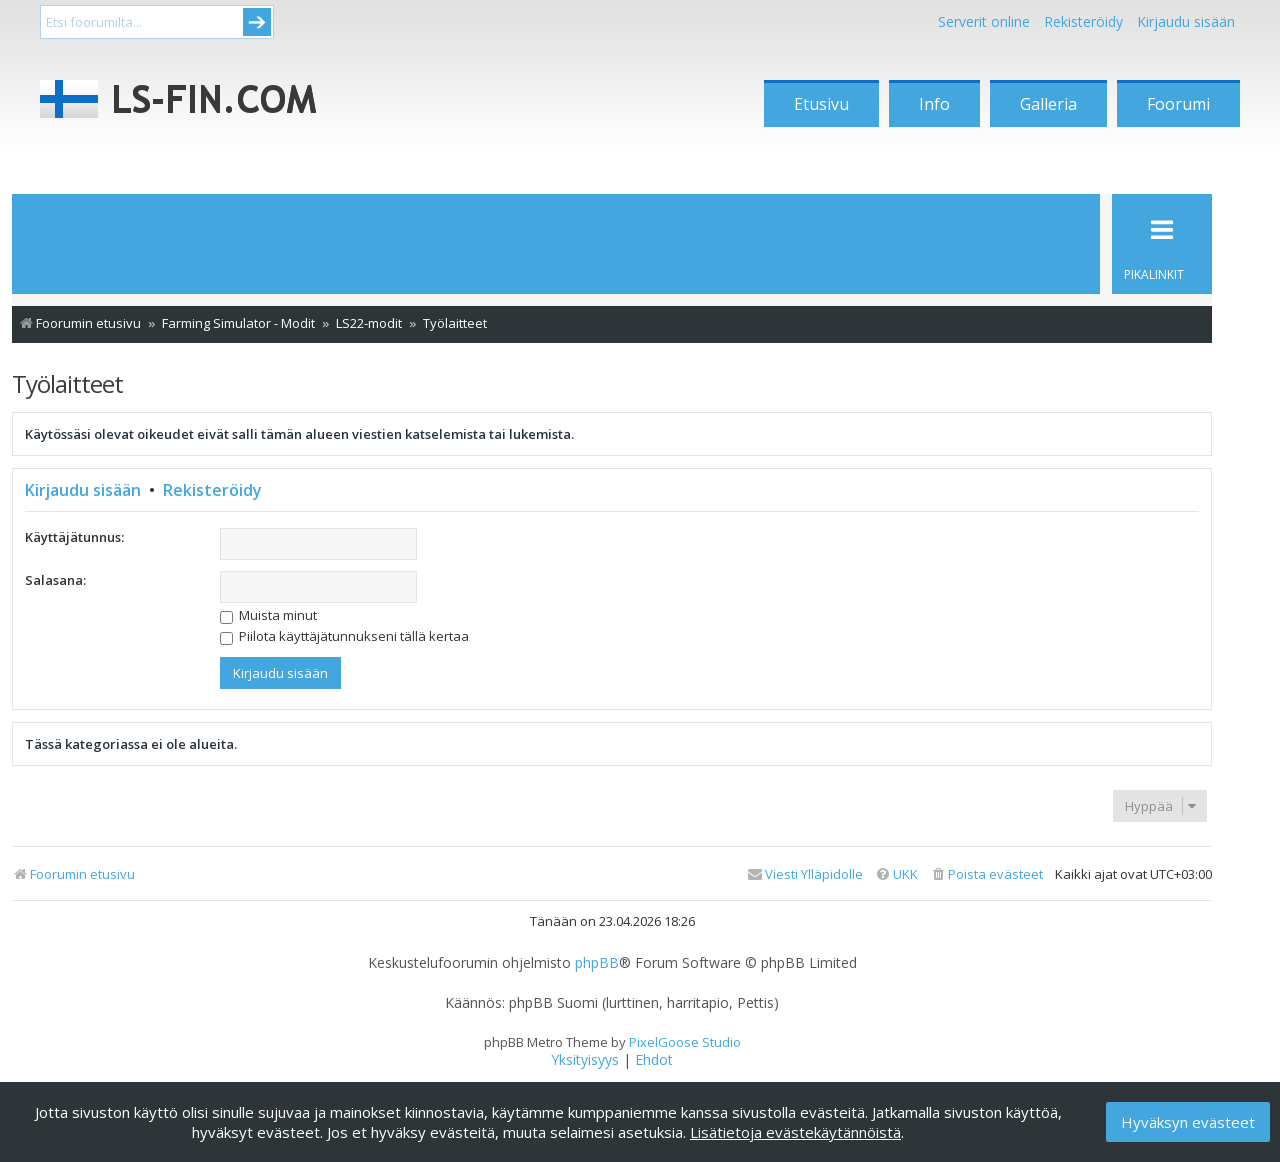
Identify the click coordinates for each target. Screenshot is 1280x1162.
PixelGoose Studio (685, 1042)
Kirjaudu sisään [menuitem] (1186, 21)
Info (934, 104)
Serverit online (984, 21)
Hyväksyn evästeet (1188, 1122)
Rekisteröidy (1083, 21)
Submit (257, 22)
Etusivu (821, 104)
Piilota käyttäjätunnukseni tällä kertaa (344, 636)
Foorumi (1178, 104)
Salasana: (55, 580)
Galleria (1048, 104)
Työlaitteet (67, 383)
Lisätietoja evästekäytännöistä (795, 1132)
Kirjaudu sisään (83, 490)
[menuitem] (986, 874)
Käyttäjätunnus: (74, 537)
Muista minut (268, 615)
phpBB (597, 963)
